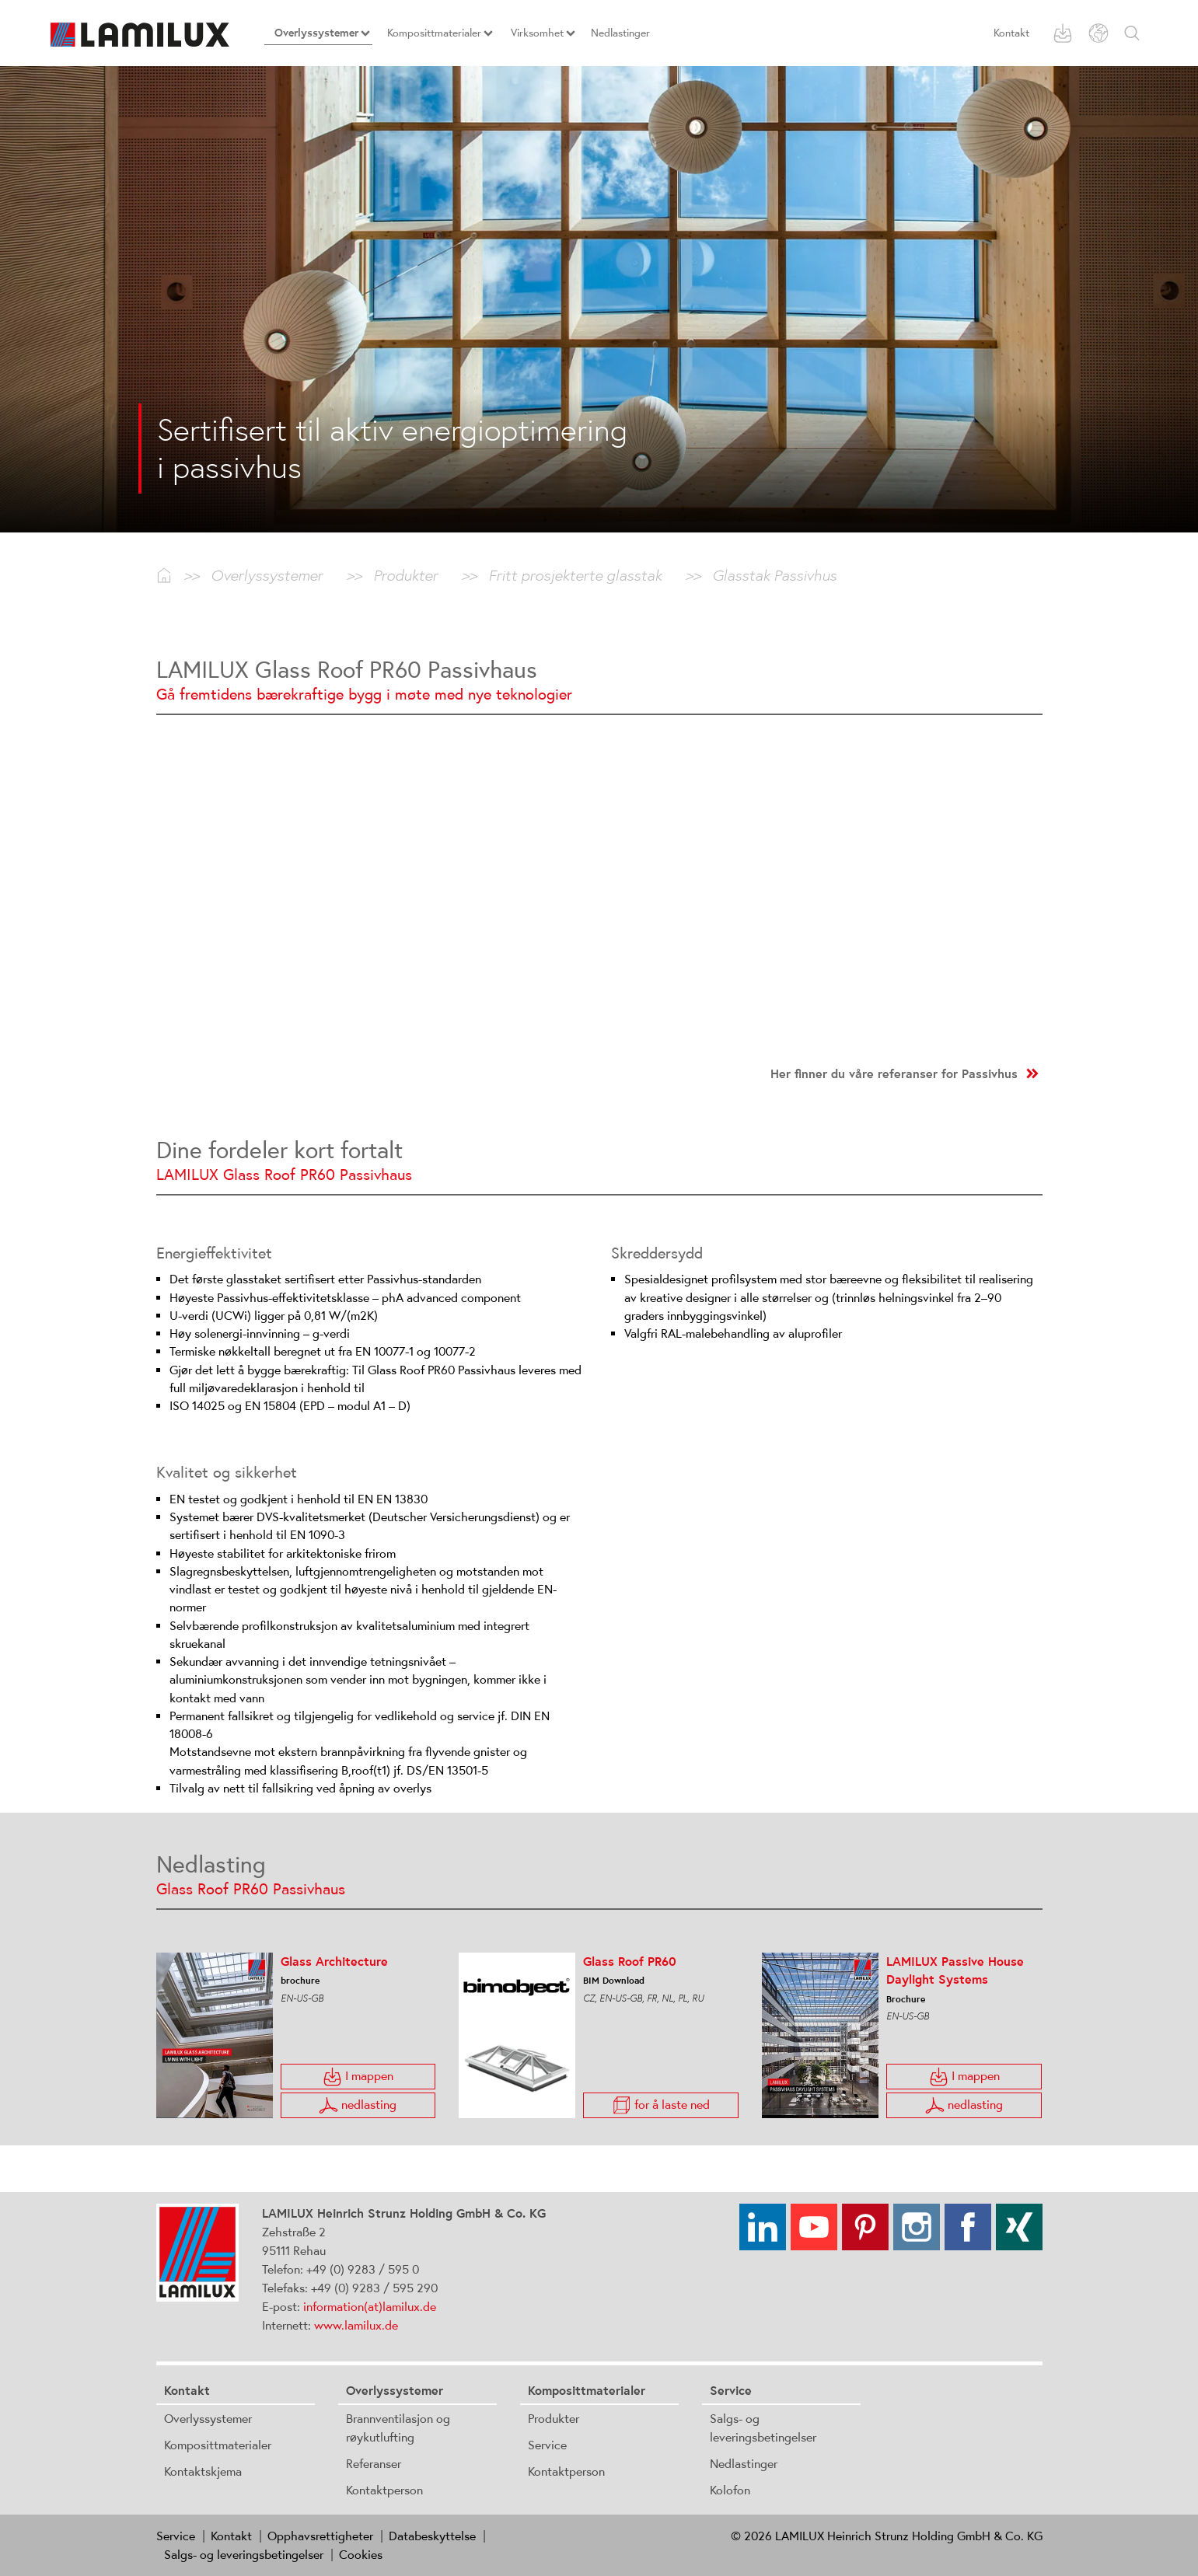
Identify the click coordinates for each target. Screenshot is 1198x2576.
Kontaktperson (384, 2489)
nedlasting (357, 2105)
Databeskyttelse (432, 2535)
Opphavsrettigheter (320, 2535)
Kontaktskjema (203, 2471)
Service (547, 2444)
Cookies (360, 2554)
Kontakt (1011, 33)
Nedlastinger (743, 2463)
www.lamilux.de (356, 2325)
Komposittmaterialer (217, 2444)
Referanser (373, 2463)
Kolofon (730, 2489)
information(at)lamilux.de (369, 2306)
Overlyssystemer (208, 2418)
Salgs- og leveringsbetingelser (243, 2554)
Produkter (553, 2418)
